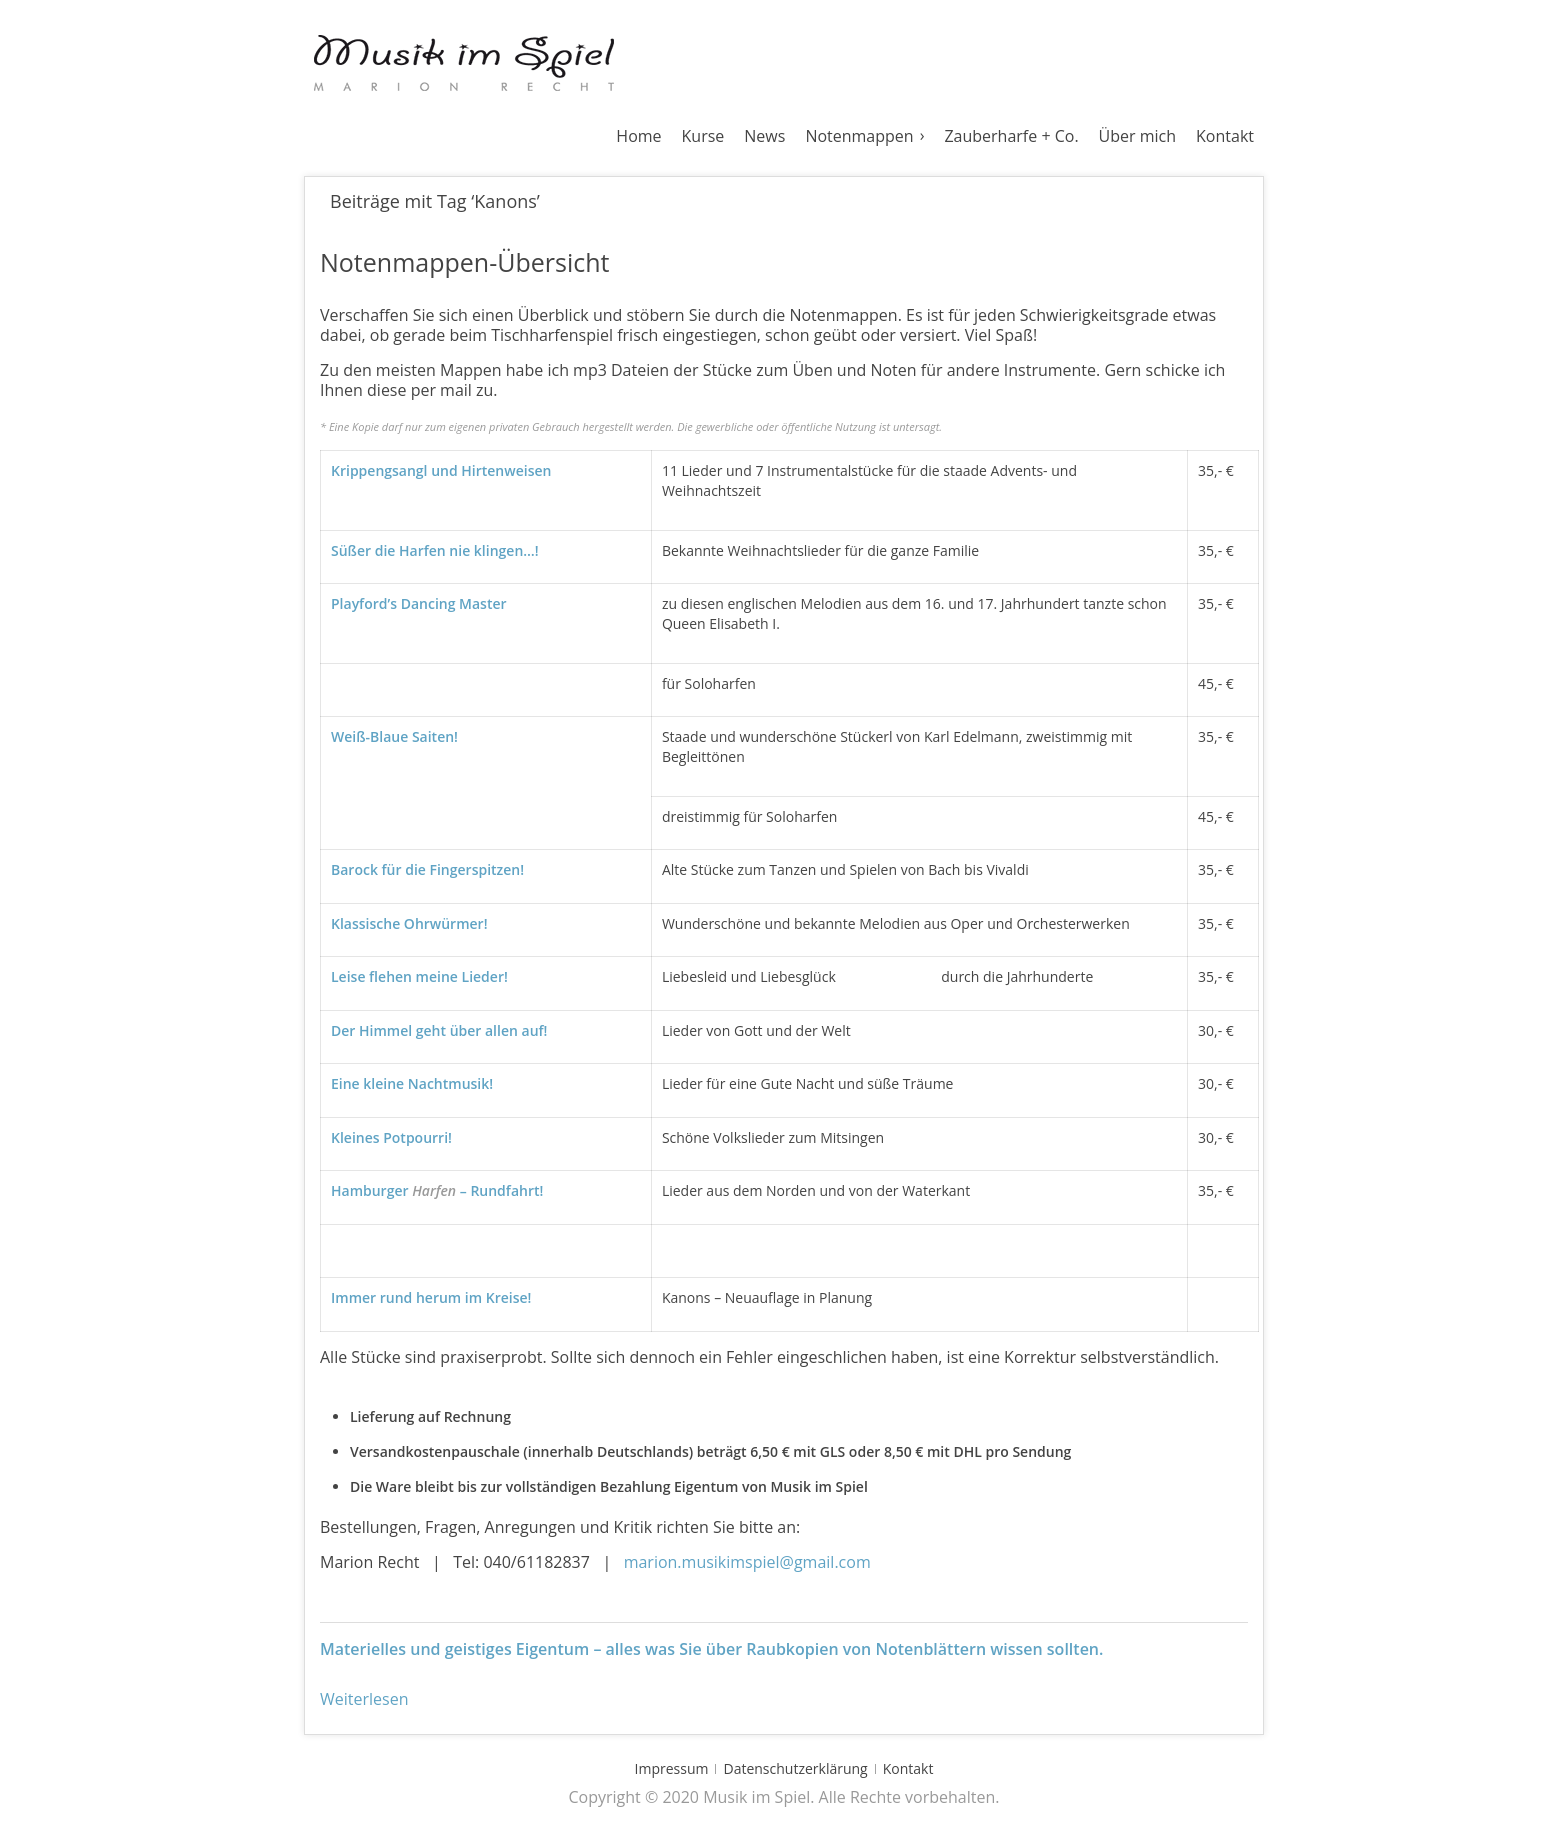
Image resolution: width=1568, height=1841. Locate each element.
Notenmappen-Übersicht (464, 262)
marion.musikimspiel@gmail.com (747, 1562)
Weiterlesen (364, 1699)
